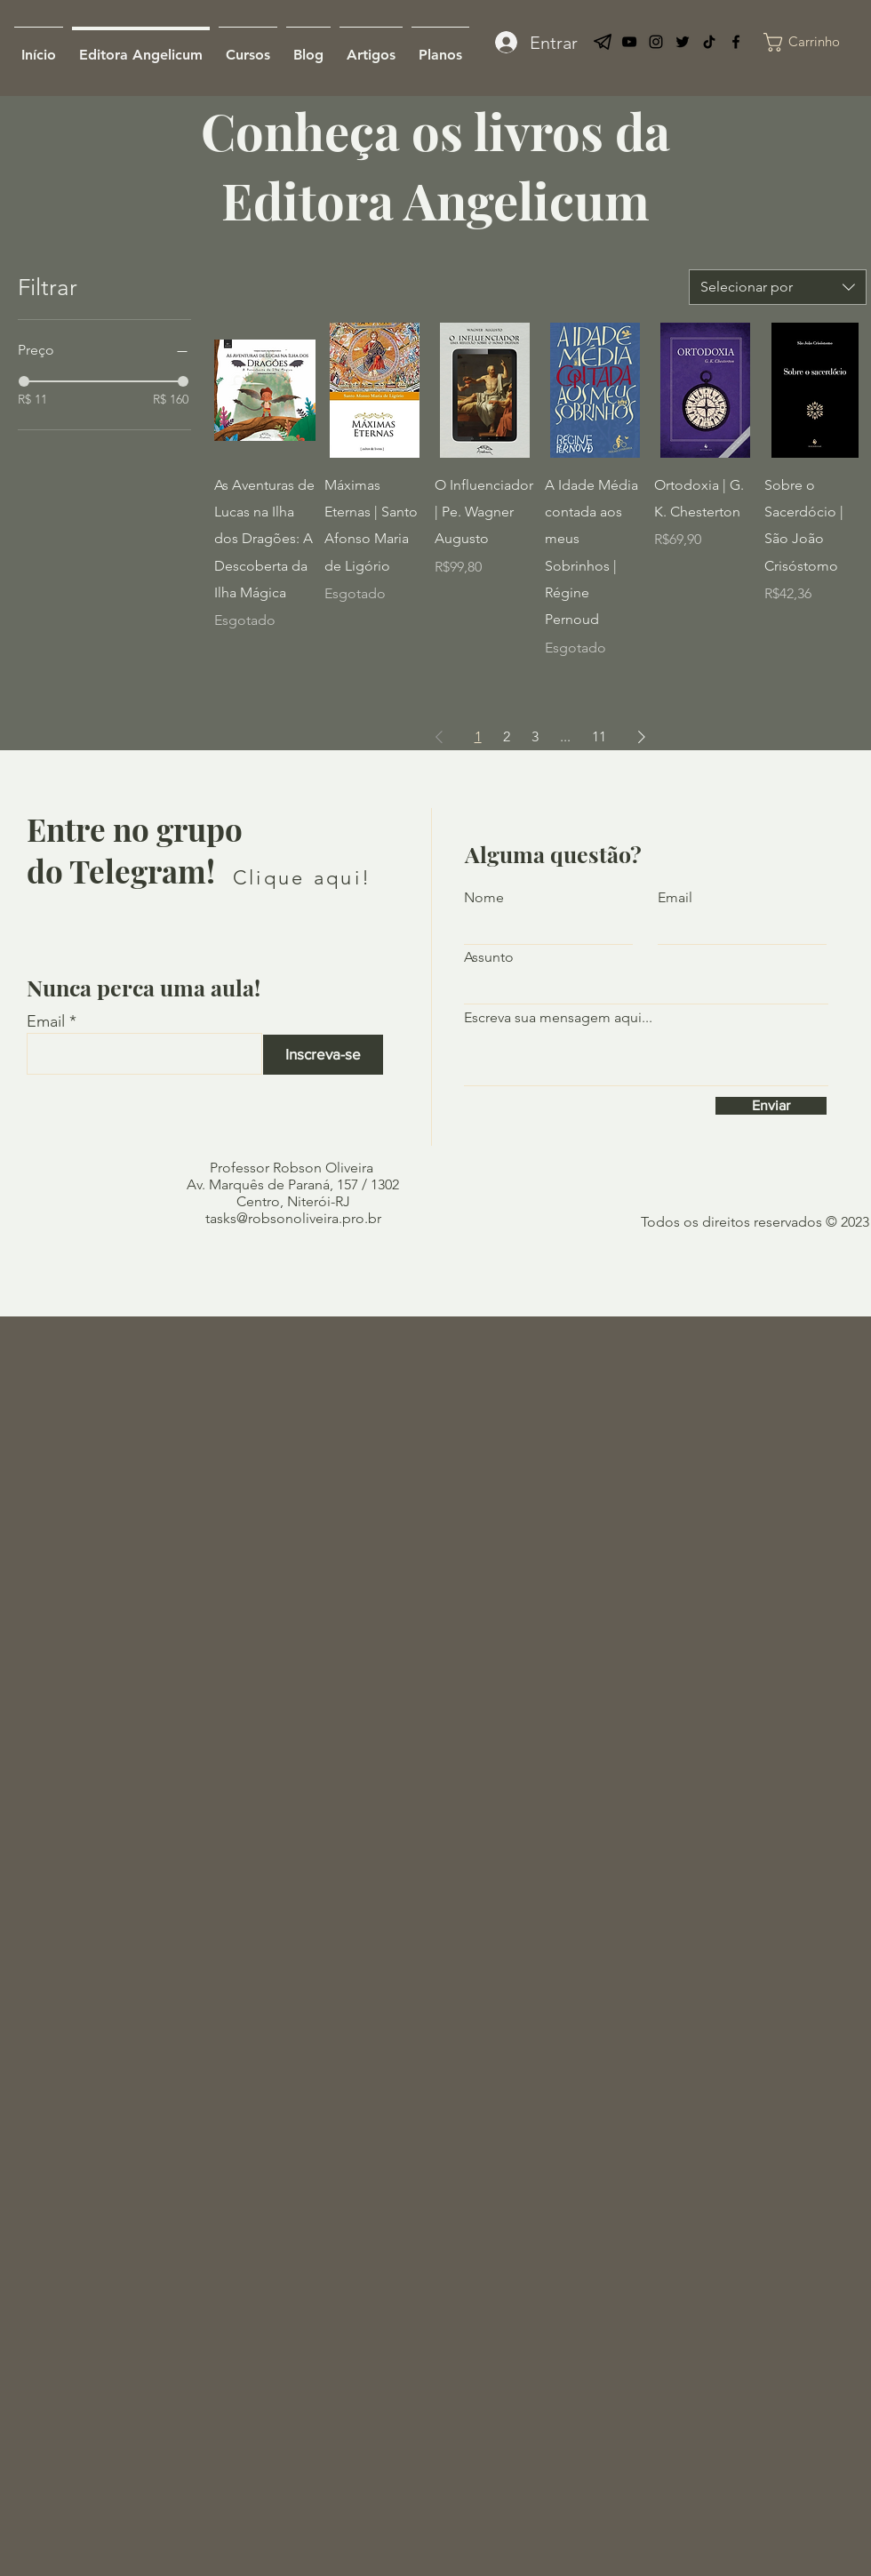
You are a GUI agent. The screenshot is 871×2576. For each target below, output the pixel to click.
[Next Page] (641, 737)
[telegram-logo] (602, 42)
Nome (484, 898)
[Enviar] (771, 1106)
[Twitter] (682, 42)
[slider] (24, 381)
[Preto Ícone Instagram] (656, 42)
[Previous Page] (439, 737)
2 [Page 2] (506, 736)
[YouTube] (629, 42)
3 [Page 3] (535, 736)
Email (46, 1021)
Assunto (489, 957)
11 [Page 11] (599, 736)
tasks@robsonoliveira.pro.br (293, 1218)
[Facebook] (736, 42)
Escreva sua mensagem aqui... (558, 1018)
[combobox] (778, 287)
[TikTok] (709, 42)
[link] (816, 42)
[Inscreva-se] (323, 1055)
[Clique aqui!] (302, 878)
